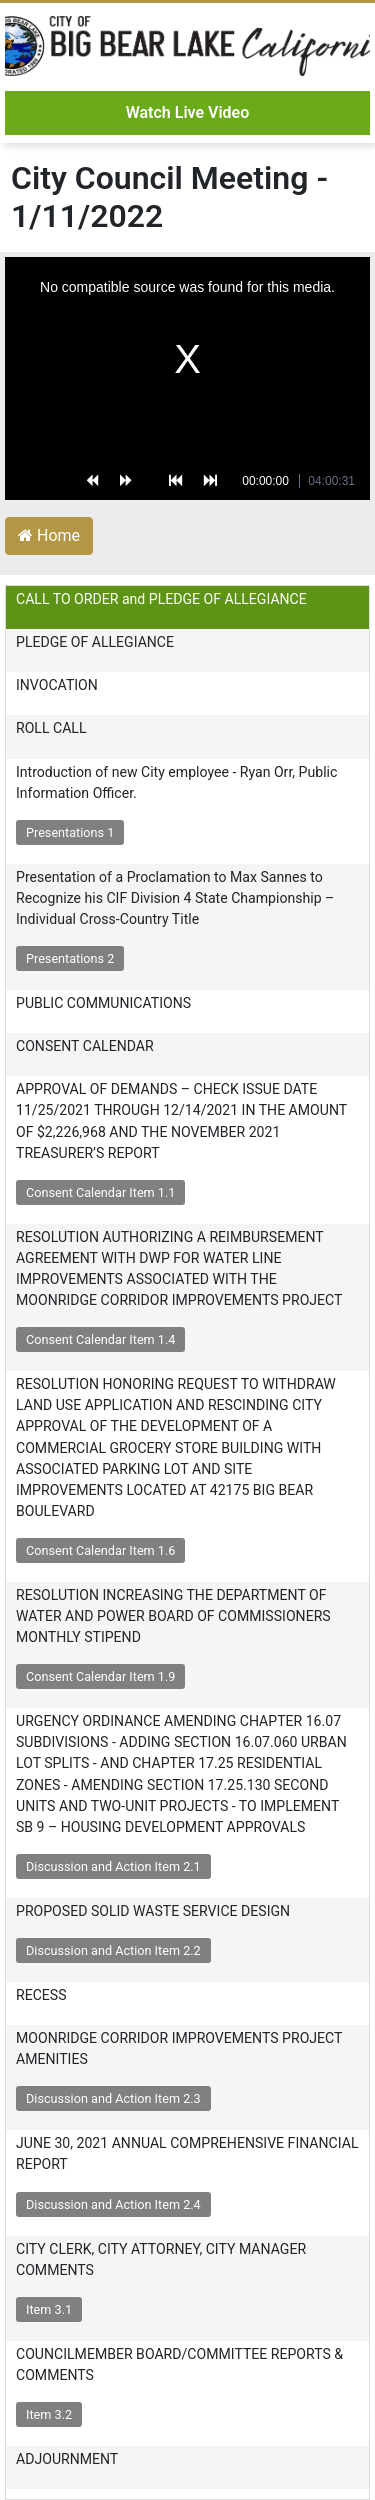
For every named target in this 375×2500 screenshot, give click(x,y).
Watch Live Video (188, 112)
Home (49, 535)
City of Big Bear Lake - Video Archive (187, 46)
